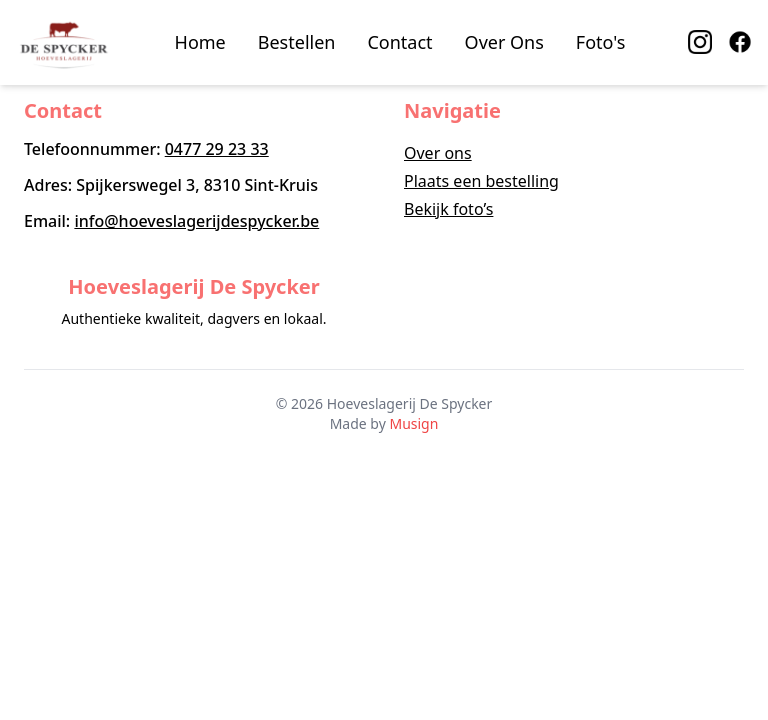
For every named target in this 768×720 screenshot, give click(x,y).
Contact (399, 42)
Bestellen (297, 42)
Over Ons (504, 42)
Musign (413, 423)
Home (200, 42)
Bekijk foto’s (448, 209)
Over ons (438, 153)
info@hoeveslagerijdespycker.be (196, 221)
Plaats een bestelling (481, 181)
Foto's (601, 42)
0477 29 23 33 (217, 149)
